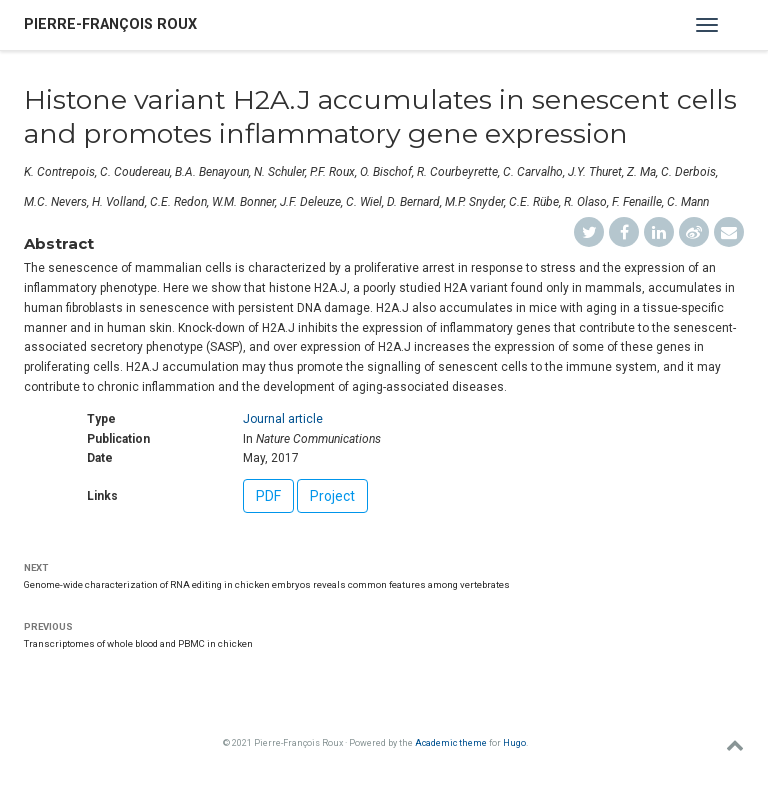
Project (332, 496)
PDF (268, 496)
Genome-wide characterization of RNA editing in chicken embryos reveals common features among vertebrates (267, 584)
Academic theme (451, 743)
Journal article (283, 419)
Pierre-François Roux (110, 24)
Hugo (514, 743)
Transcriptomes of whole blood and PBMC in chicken (138, 643)
